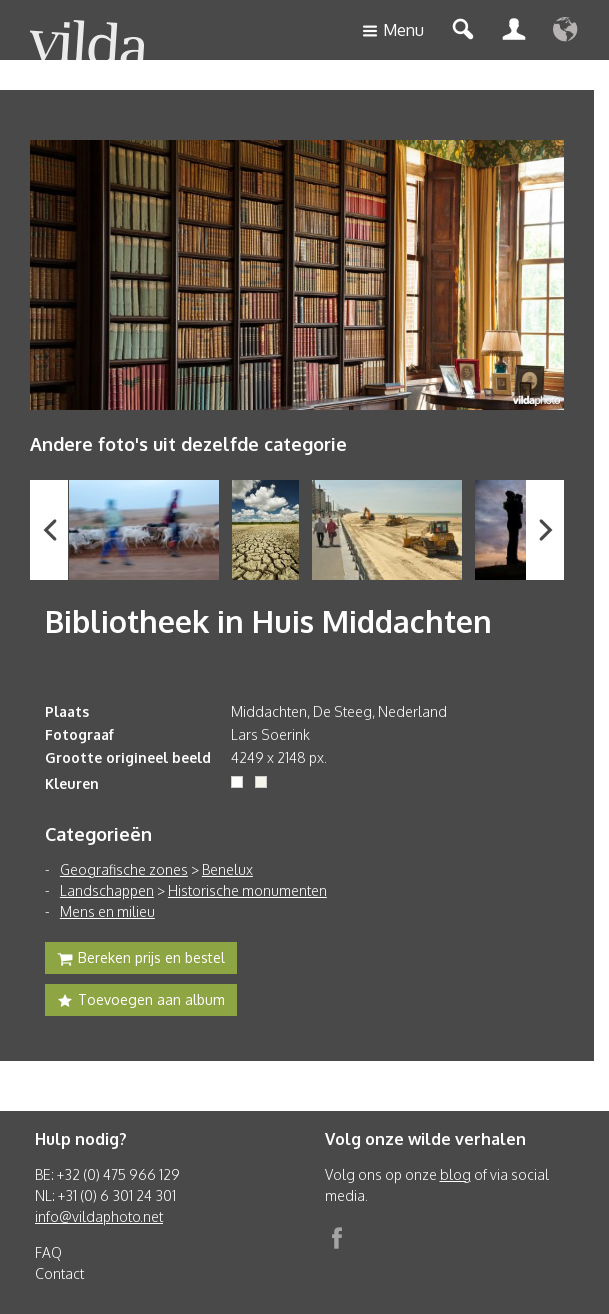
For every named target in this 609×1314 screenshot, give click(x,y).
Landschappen (107, 890)
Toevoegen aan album (141, 1002)
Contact (59, 1273)
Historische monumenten (247, 890)
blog (455, 1174)
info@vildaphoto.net (99, 1216)
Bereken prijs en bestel (141, 960)
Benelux (227, 869)
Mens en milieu (107, 911)
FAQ (48, 1252)
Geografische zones (124, 869)
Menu (393, 31)
